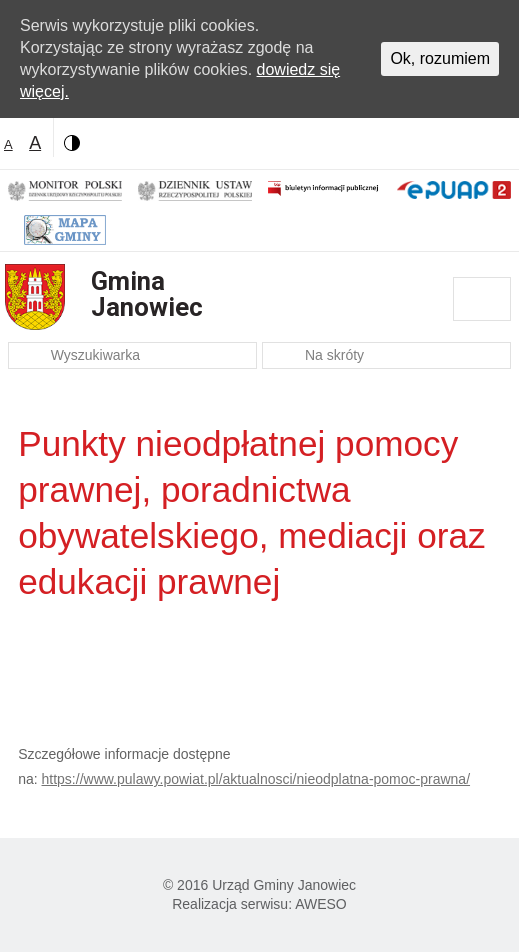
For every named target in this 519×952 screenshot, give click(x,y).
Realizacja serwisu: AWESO (259, 904)
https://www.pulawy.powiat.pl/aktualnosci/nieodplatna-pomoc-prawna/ (256, 779)
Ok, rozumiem (440, 58)
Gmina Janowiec (147, 294)
